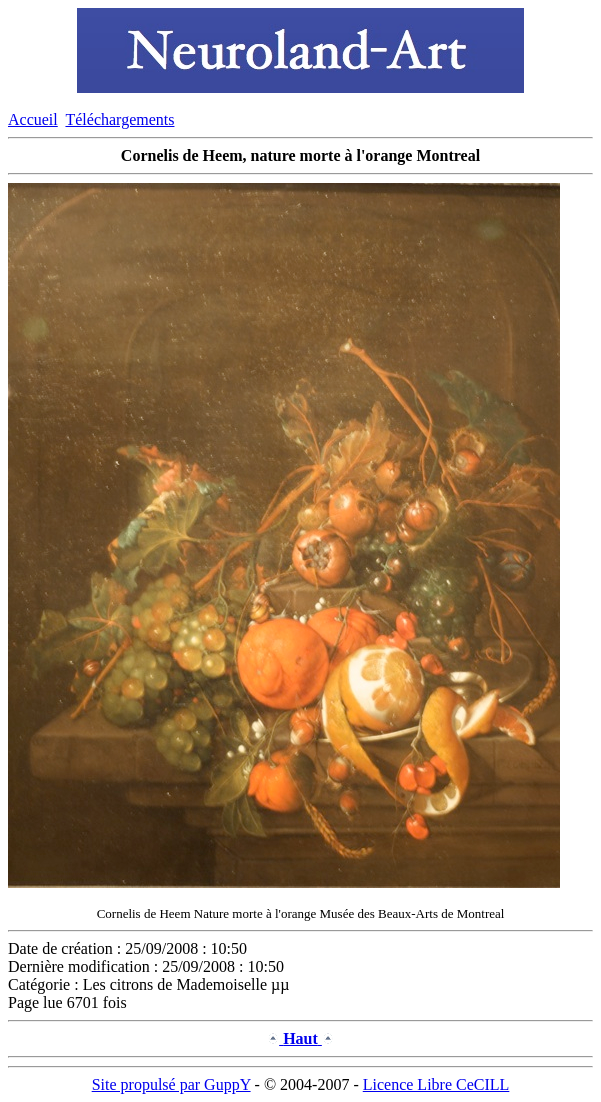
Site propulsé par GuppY (171, 1084)
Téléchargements (119, 119)
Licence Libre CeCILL (436, 1084)
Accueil (33, 119)
